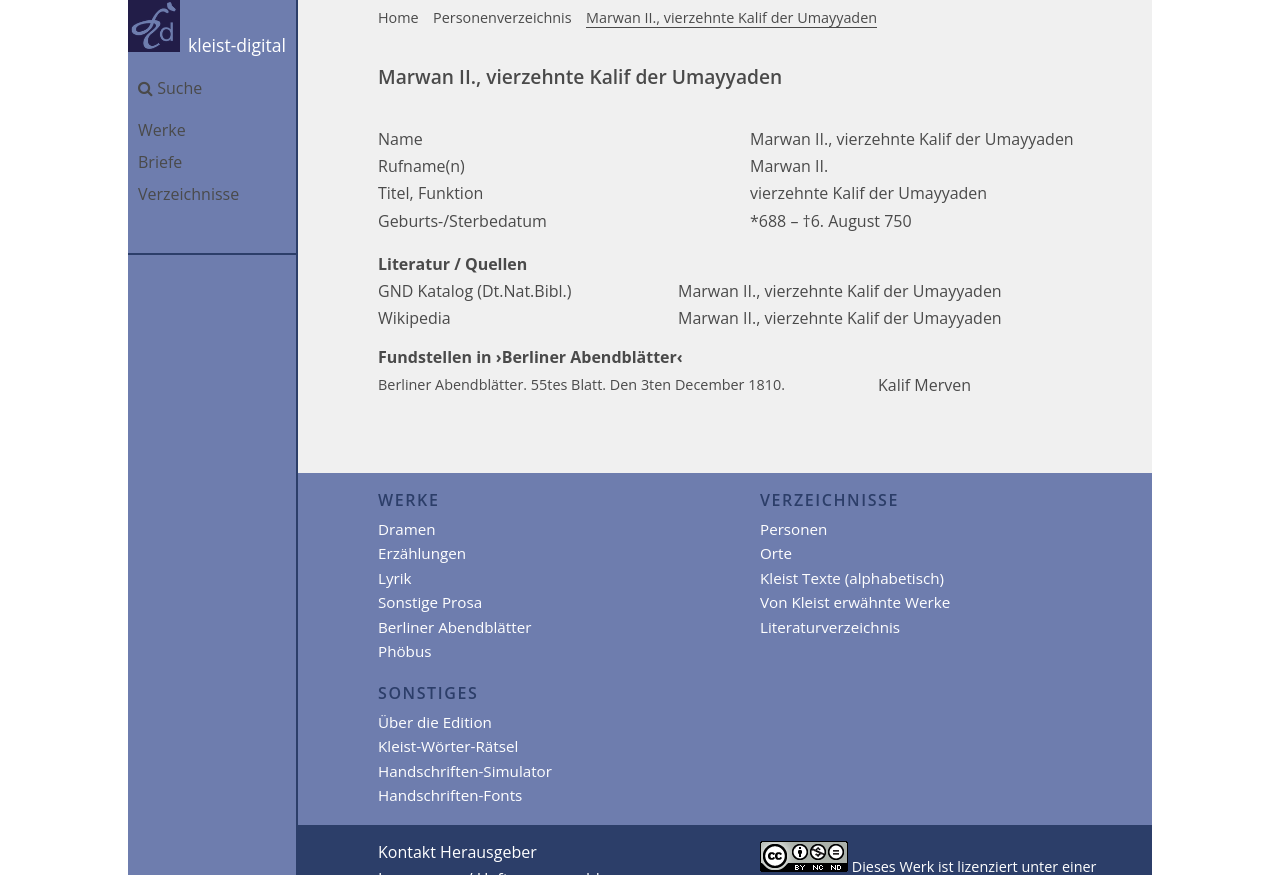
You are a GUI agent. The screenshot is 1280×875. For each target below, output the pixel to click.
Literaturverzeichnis (830, 627)
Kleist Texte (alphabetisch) (852, 578)
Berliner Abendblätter (454, 627)
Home (398, 17)
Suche (170, 88)
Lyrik (395, 578)
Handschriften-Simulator (465, 771)
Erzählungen (422, 553)
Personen (793, 529)
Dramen (407, 529)
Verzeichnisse (188, 194)
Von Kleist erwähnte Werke (855, 602)
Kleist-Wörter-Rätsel (448, 746)
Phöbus (404, 651)
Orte (776, 553)
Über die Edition (435, 722)
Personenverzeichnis (502, 17)
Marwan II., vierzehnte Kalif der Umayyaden (731, 17)
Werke (162, 130)
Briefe (160, 162)
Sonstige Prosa (430, 602)
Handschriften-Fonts (450, 795)
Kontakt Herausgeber (457, 852)
